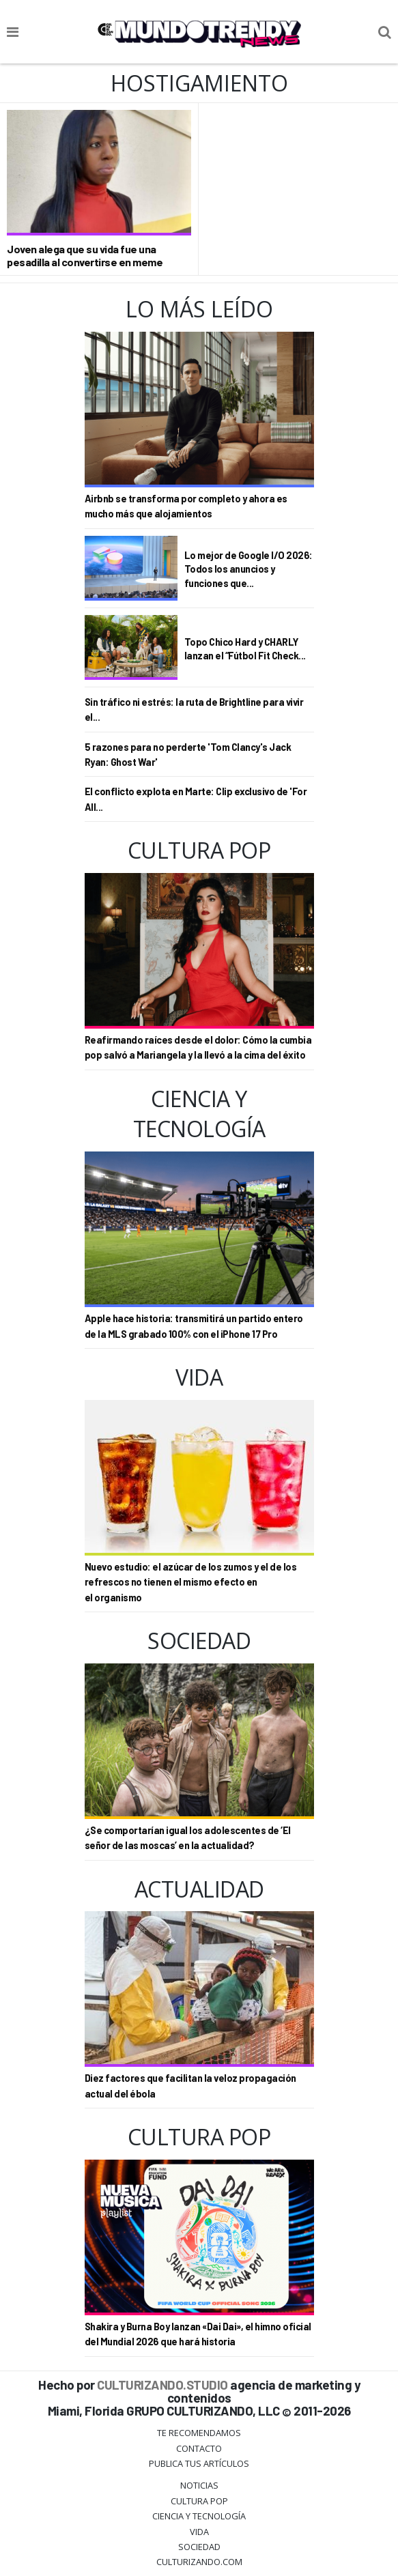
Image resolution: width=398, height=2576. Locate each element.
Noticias (199, 2485)
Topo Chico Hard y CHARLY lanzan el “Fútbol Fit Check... (245, 648)
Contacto (199, 2448)
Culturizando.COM (199, 2562)
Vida (199, 2531)
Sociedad (199, 2547)
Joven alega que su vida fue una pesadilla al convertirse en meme (84, 255)
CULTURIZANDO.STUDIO (162, 2384)
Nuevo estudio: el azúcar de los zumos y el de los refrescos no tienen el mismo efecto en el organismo (191, 1582)
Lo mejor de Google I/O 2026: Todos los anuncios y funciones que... (248, 568)
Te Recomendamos (199, 2433)
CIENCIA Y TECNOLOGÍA (199, 2516)
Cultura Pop (199, 2501)
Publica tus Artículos (199, 2463)
